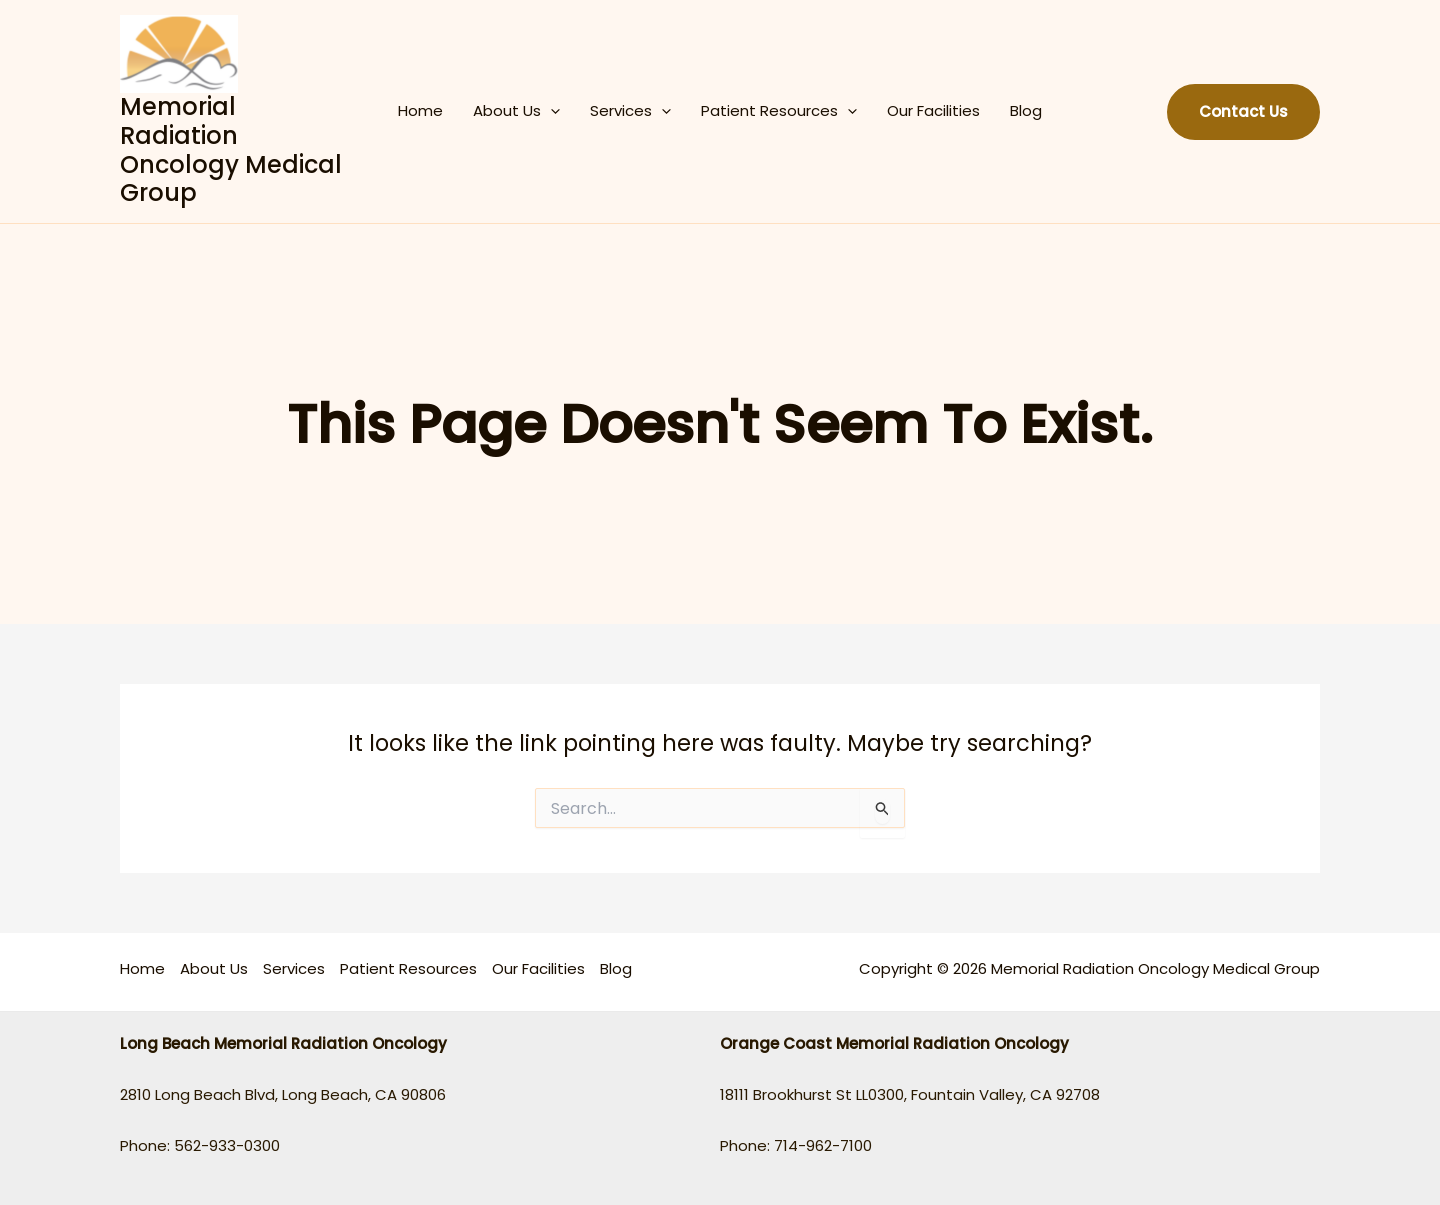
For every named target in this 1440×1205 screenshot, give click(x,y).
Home (420, 110)
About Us (516, 111)
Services (630, 111)
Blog (1026, 110)
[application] (550, 111)
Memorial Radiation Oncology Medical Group (231, 149)
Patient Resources (779, 111)
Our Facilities (933, 110)
